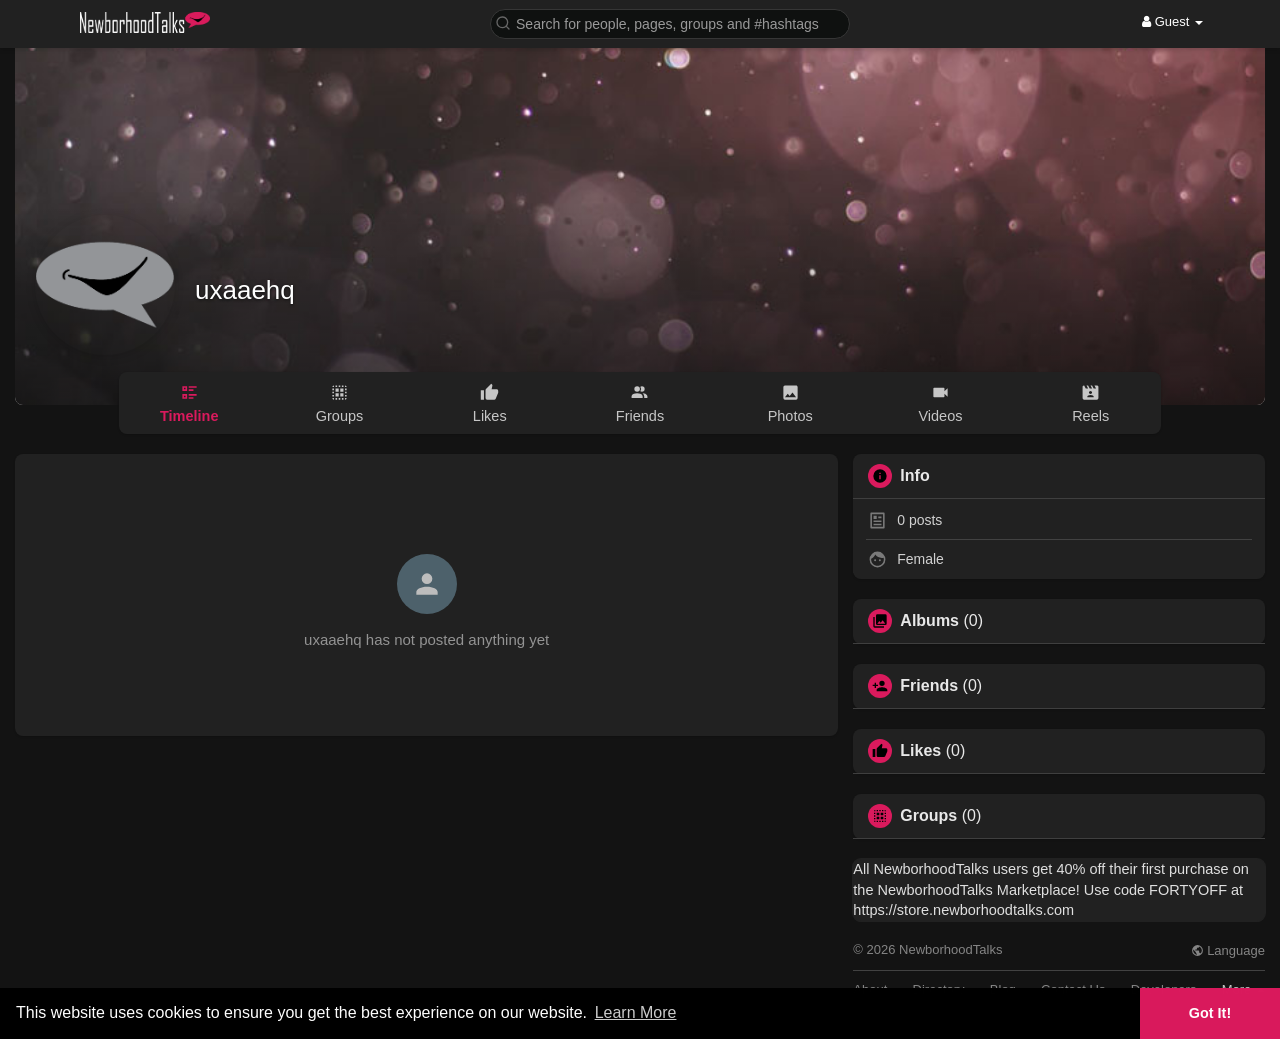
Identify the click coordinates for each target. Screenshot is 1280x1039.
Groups (928, 816)
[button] (670, 22)
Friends (929, 686)
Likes (920, 751)
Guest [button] (1172, 21)
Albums (929, 621)
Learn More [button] (636, 1012)
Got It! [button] (1210, 1013)
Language (1228, 950)
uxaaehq (245, 290)
